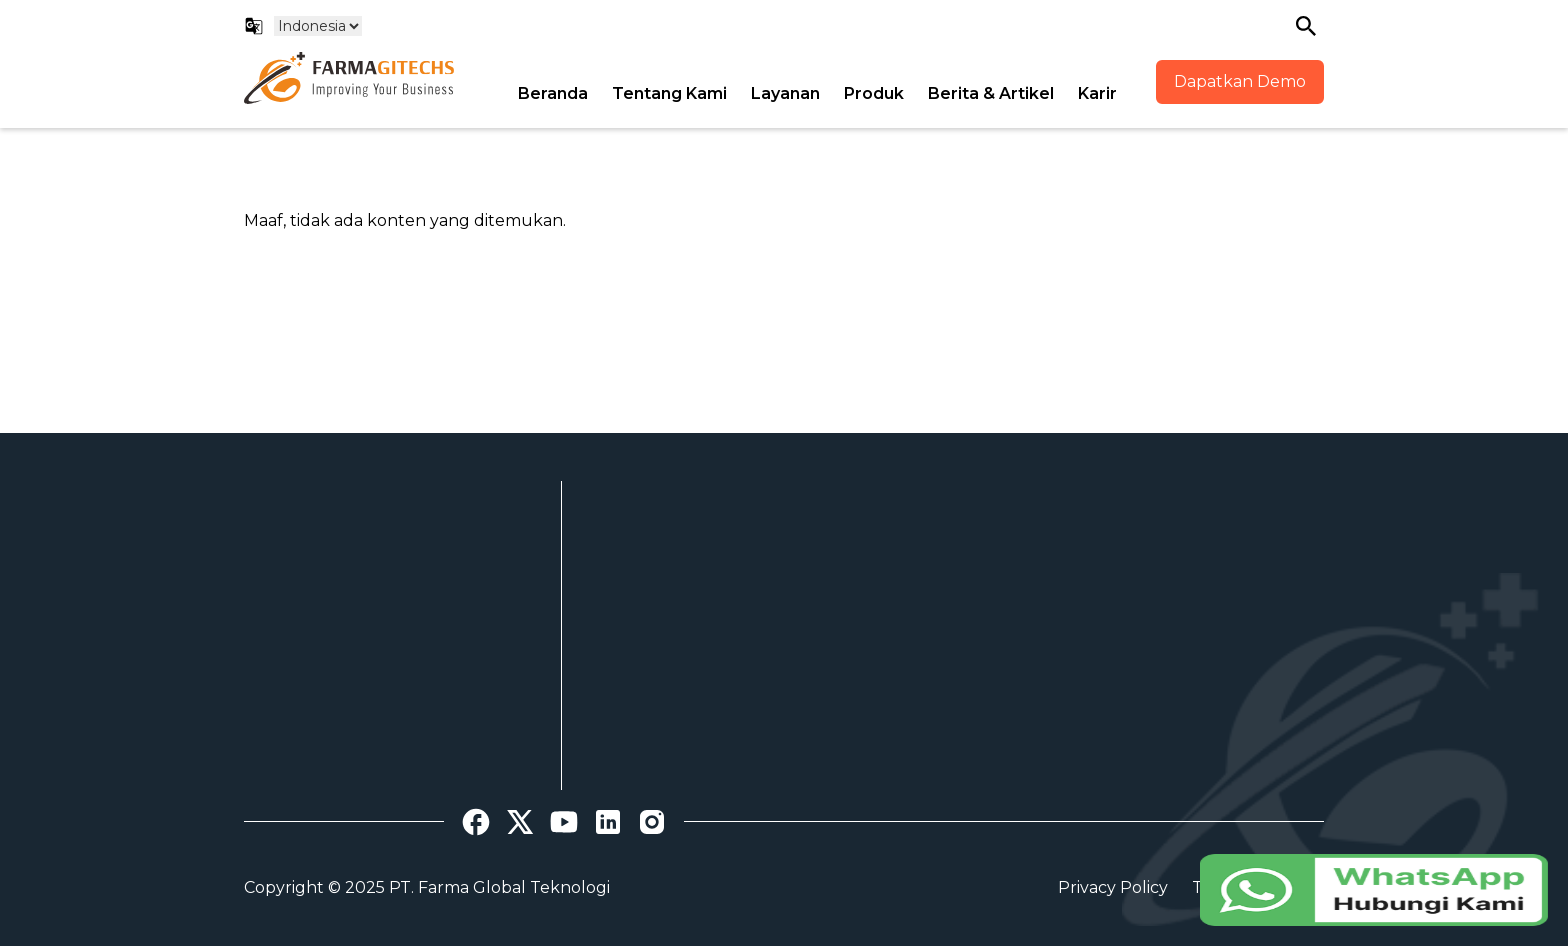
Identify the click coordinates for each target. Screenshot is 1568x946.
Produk (874, 93)
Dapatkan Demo (1240, 81)
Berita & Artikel (991, 93)
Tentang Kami (669, 93)
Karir (1097, 93)
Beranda (553, 93)
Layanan (785, 93)
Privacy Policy (1113, 887)
